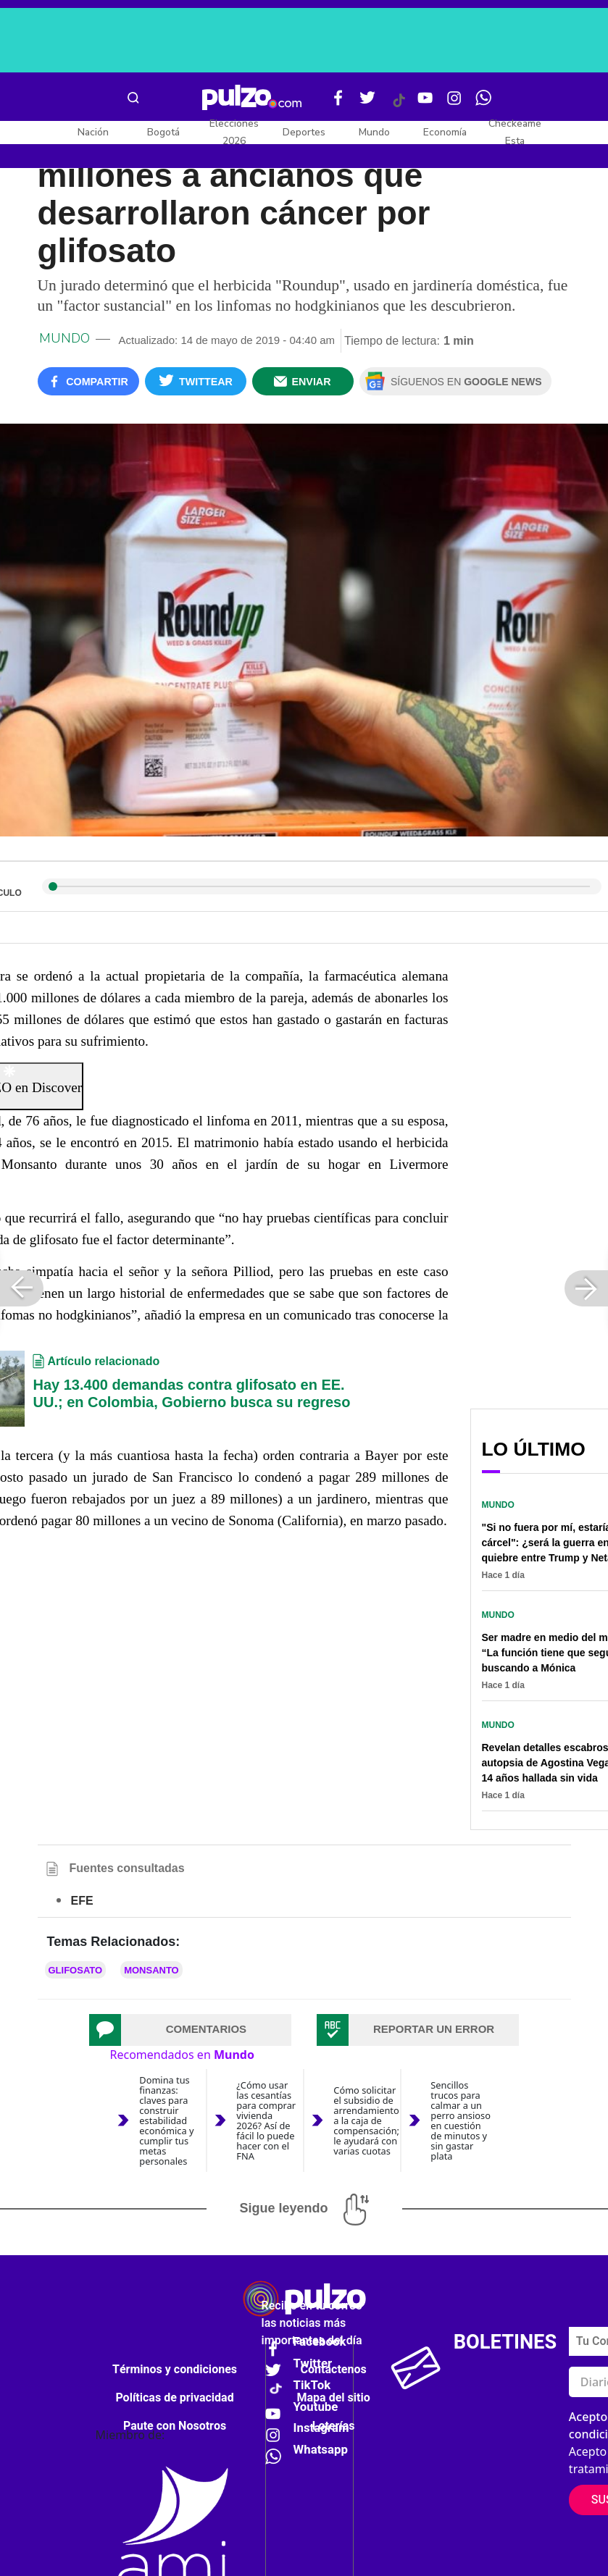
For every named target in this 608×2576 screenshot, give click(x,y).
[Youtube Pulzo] (425, 103)
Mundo (374, 132)
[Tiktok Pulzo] (398, 105)
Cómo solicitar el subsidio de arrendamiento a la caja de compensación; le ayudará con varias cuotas (366, 2120)
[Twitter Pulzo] (367, 103)
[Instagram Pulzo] (454, 103)
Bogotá (163, 132)
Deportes (304, 132)
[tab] (190, 2030)
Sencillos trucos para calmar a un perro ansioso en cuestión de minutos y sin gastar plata (460, 2121)
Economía (445, 132)
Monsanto (151, 1970)
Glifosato (76, 1970)
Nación (93, 132)
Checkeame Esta (514, 132)
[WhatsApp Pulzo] (483, 103)
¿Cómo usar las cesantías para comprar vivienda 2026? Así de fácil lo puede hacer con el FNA (266, 2121)
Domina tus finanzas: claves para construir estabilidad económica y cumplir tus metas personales (166, 2121)
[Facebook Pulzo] (338, 103)
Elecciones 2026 (234, 132)
